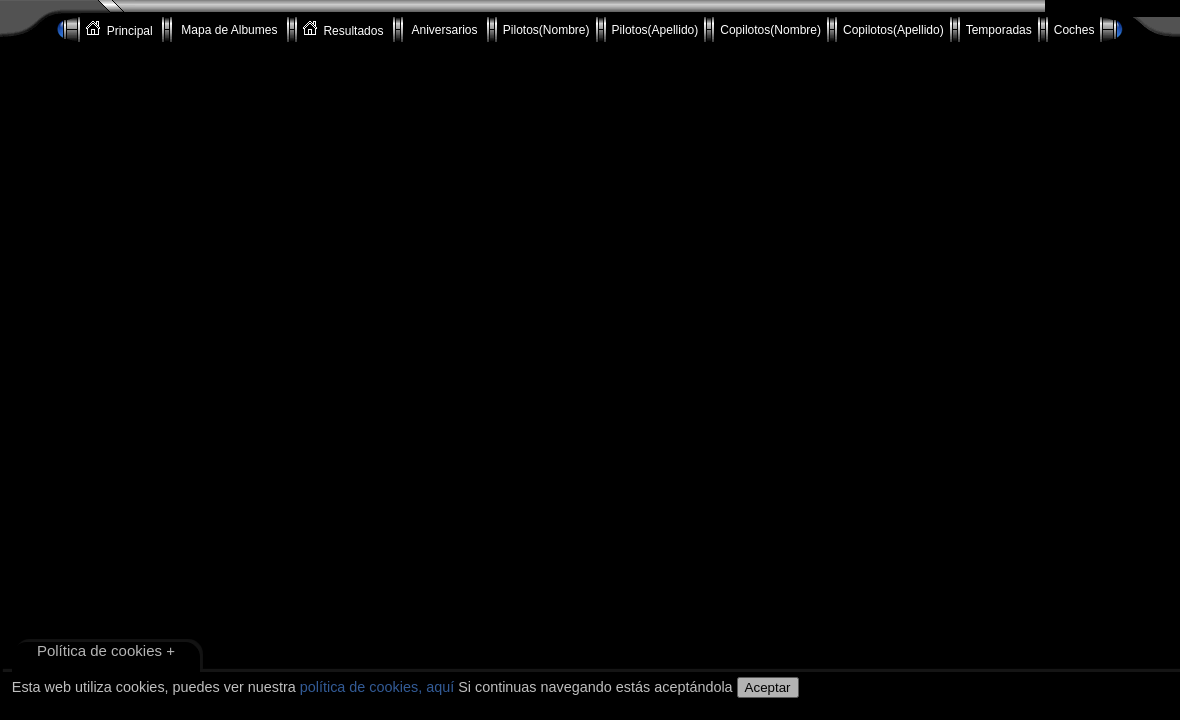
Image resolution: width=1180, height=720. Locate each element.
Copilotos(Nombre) (770, 30)
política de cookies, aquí (377, 687)
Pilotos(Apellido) (655, 30)
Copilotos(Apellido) (893, 30)
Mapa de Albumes (229, 30)
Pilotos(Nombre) (546, 30)
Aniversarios (445, 30)
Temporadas (999, 30)
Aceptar (768, 687)
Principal (121, 29)
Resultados (345, 29)
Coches (1074, 30)
